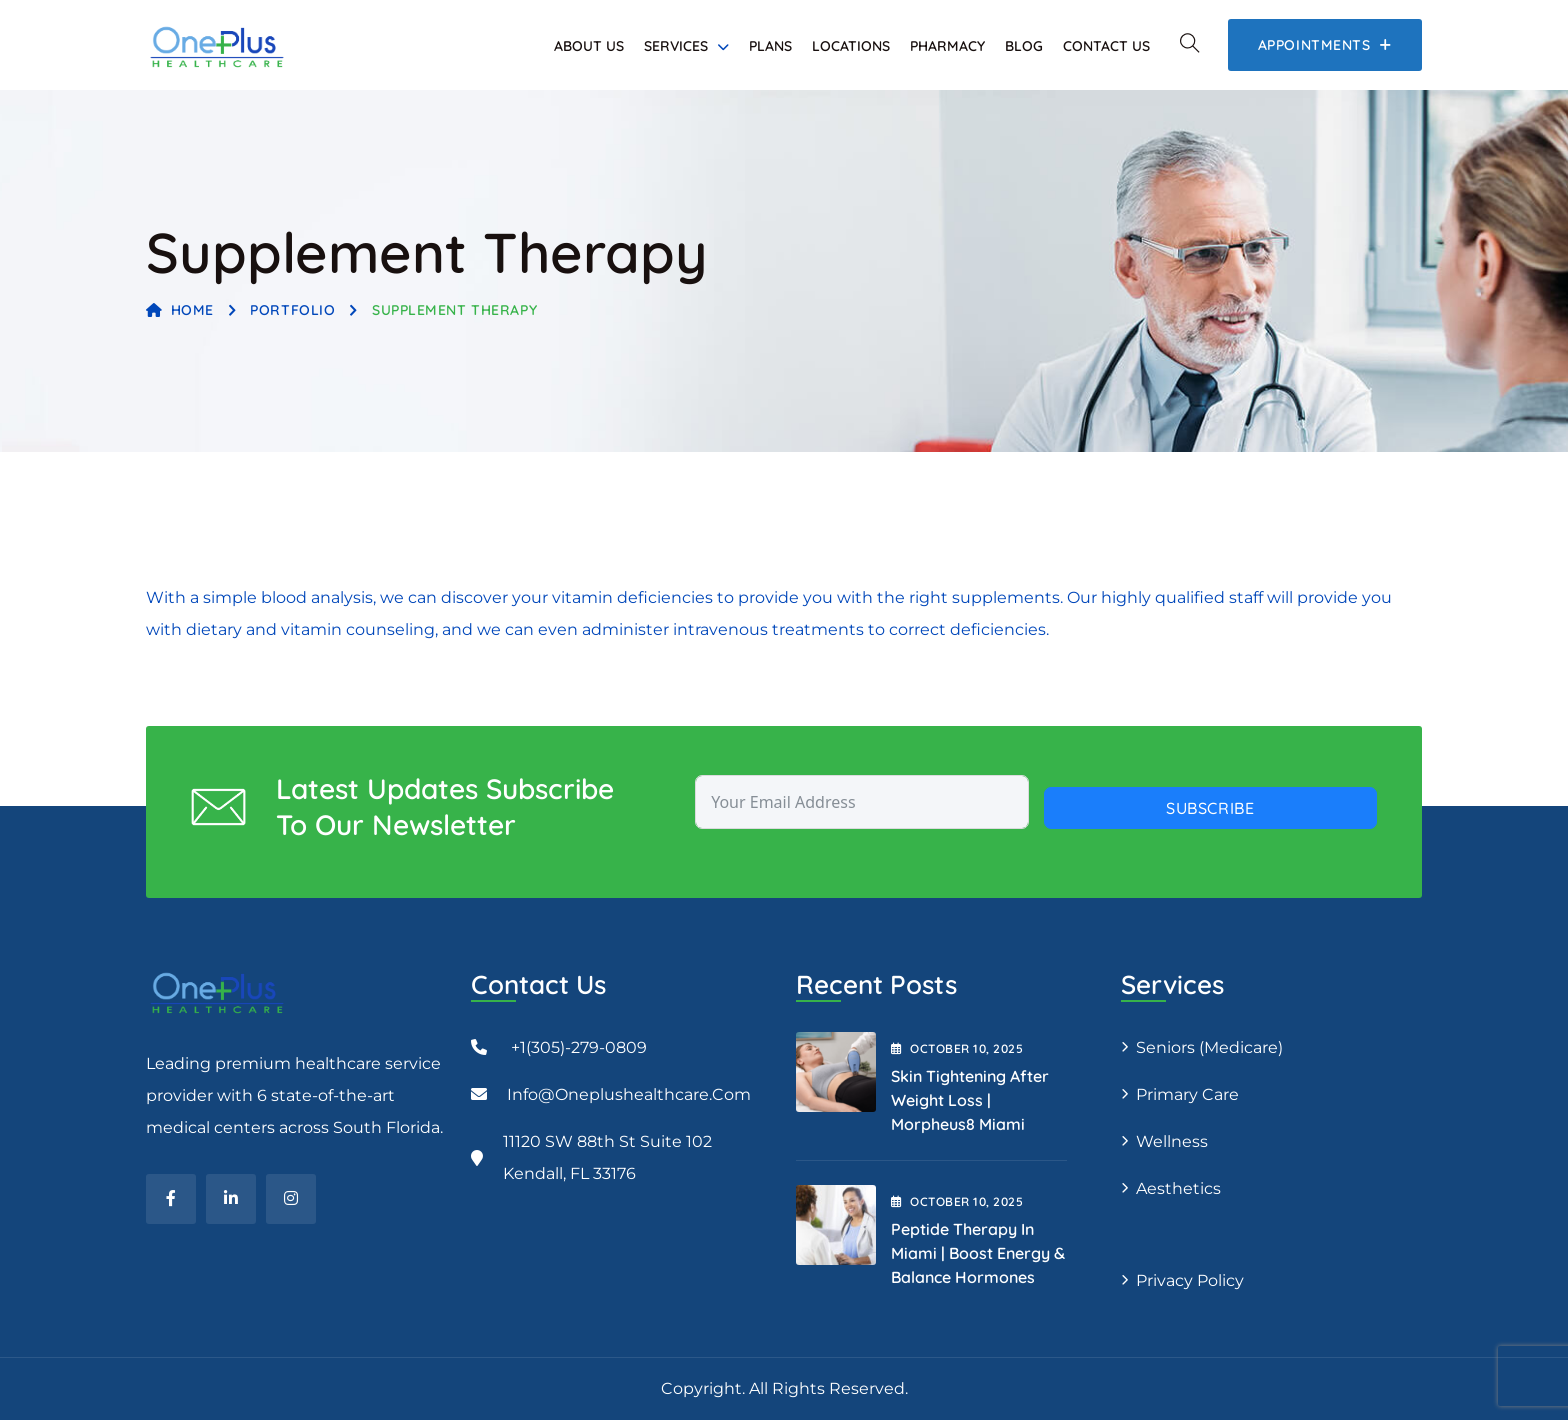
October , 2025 (957, 1048)
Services (676, 46)
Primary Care (1187, 1094)
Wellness (1172, 1141)
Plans (770, 46)
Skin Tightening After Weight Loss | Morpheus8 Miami (970, 1100)
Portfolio (292, 310)
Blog (1024, 46)
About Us (589, 46)
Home (180, 310)
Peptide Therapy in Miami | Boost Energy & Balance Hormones (978, 1253)
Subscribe (1210, 808)
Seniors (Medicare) (1209, 1047)
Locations (851, 46)
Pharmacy (947, 46)
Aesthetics (1178, 1188)
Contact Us (1106, 46)
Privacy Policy (1190, 1280)
